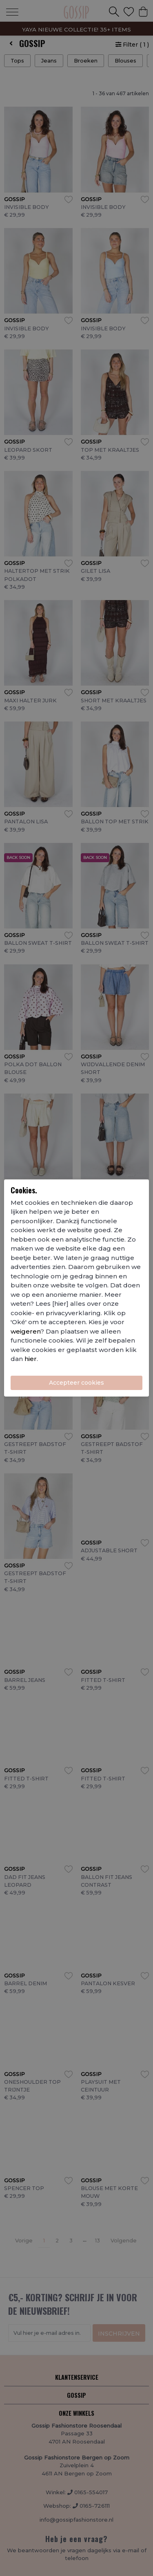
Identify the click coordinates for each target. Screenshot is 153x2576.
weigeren (25, 1331)
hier (30, 1359)
